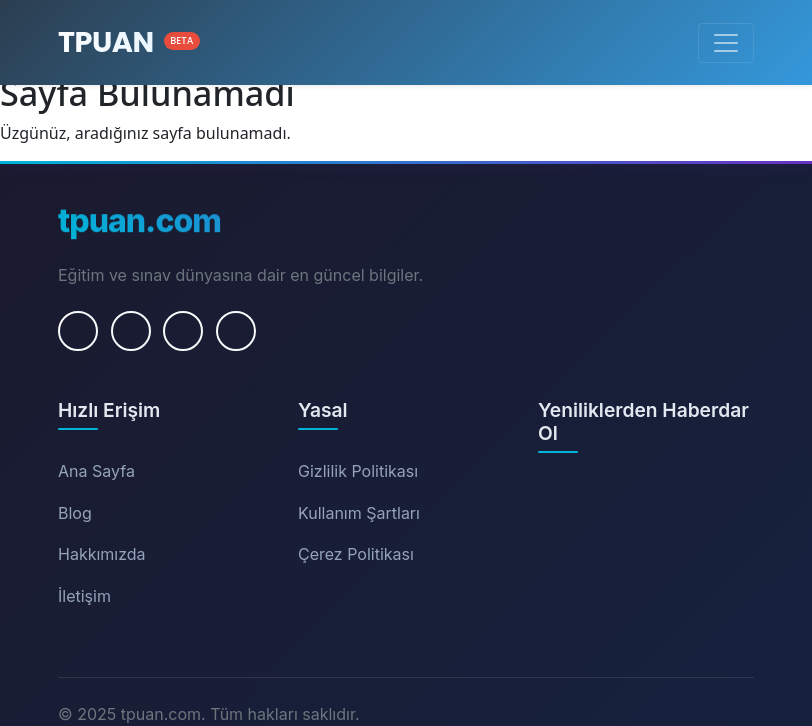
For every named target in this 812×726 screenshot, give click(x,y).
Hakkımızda (102, 554)
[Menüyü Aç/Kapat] (726, 43)
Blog (75, 513)
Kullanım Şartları (359, 513)
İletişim (84, 596)
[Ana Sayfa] (129, 42)
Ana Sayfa (96, 471)
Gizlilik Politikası (358, 471)
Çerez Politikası (356, 554)
